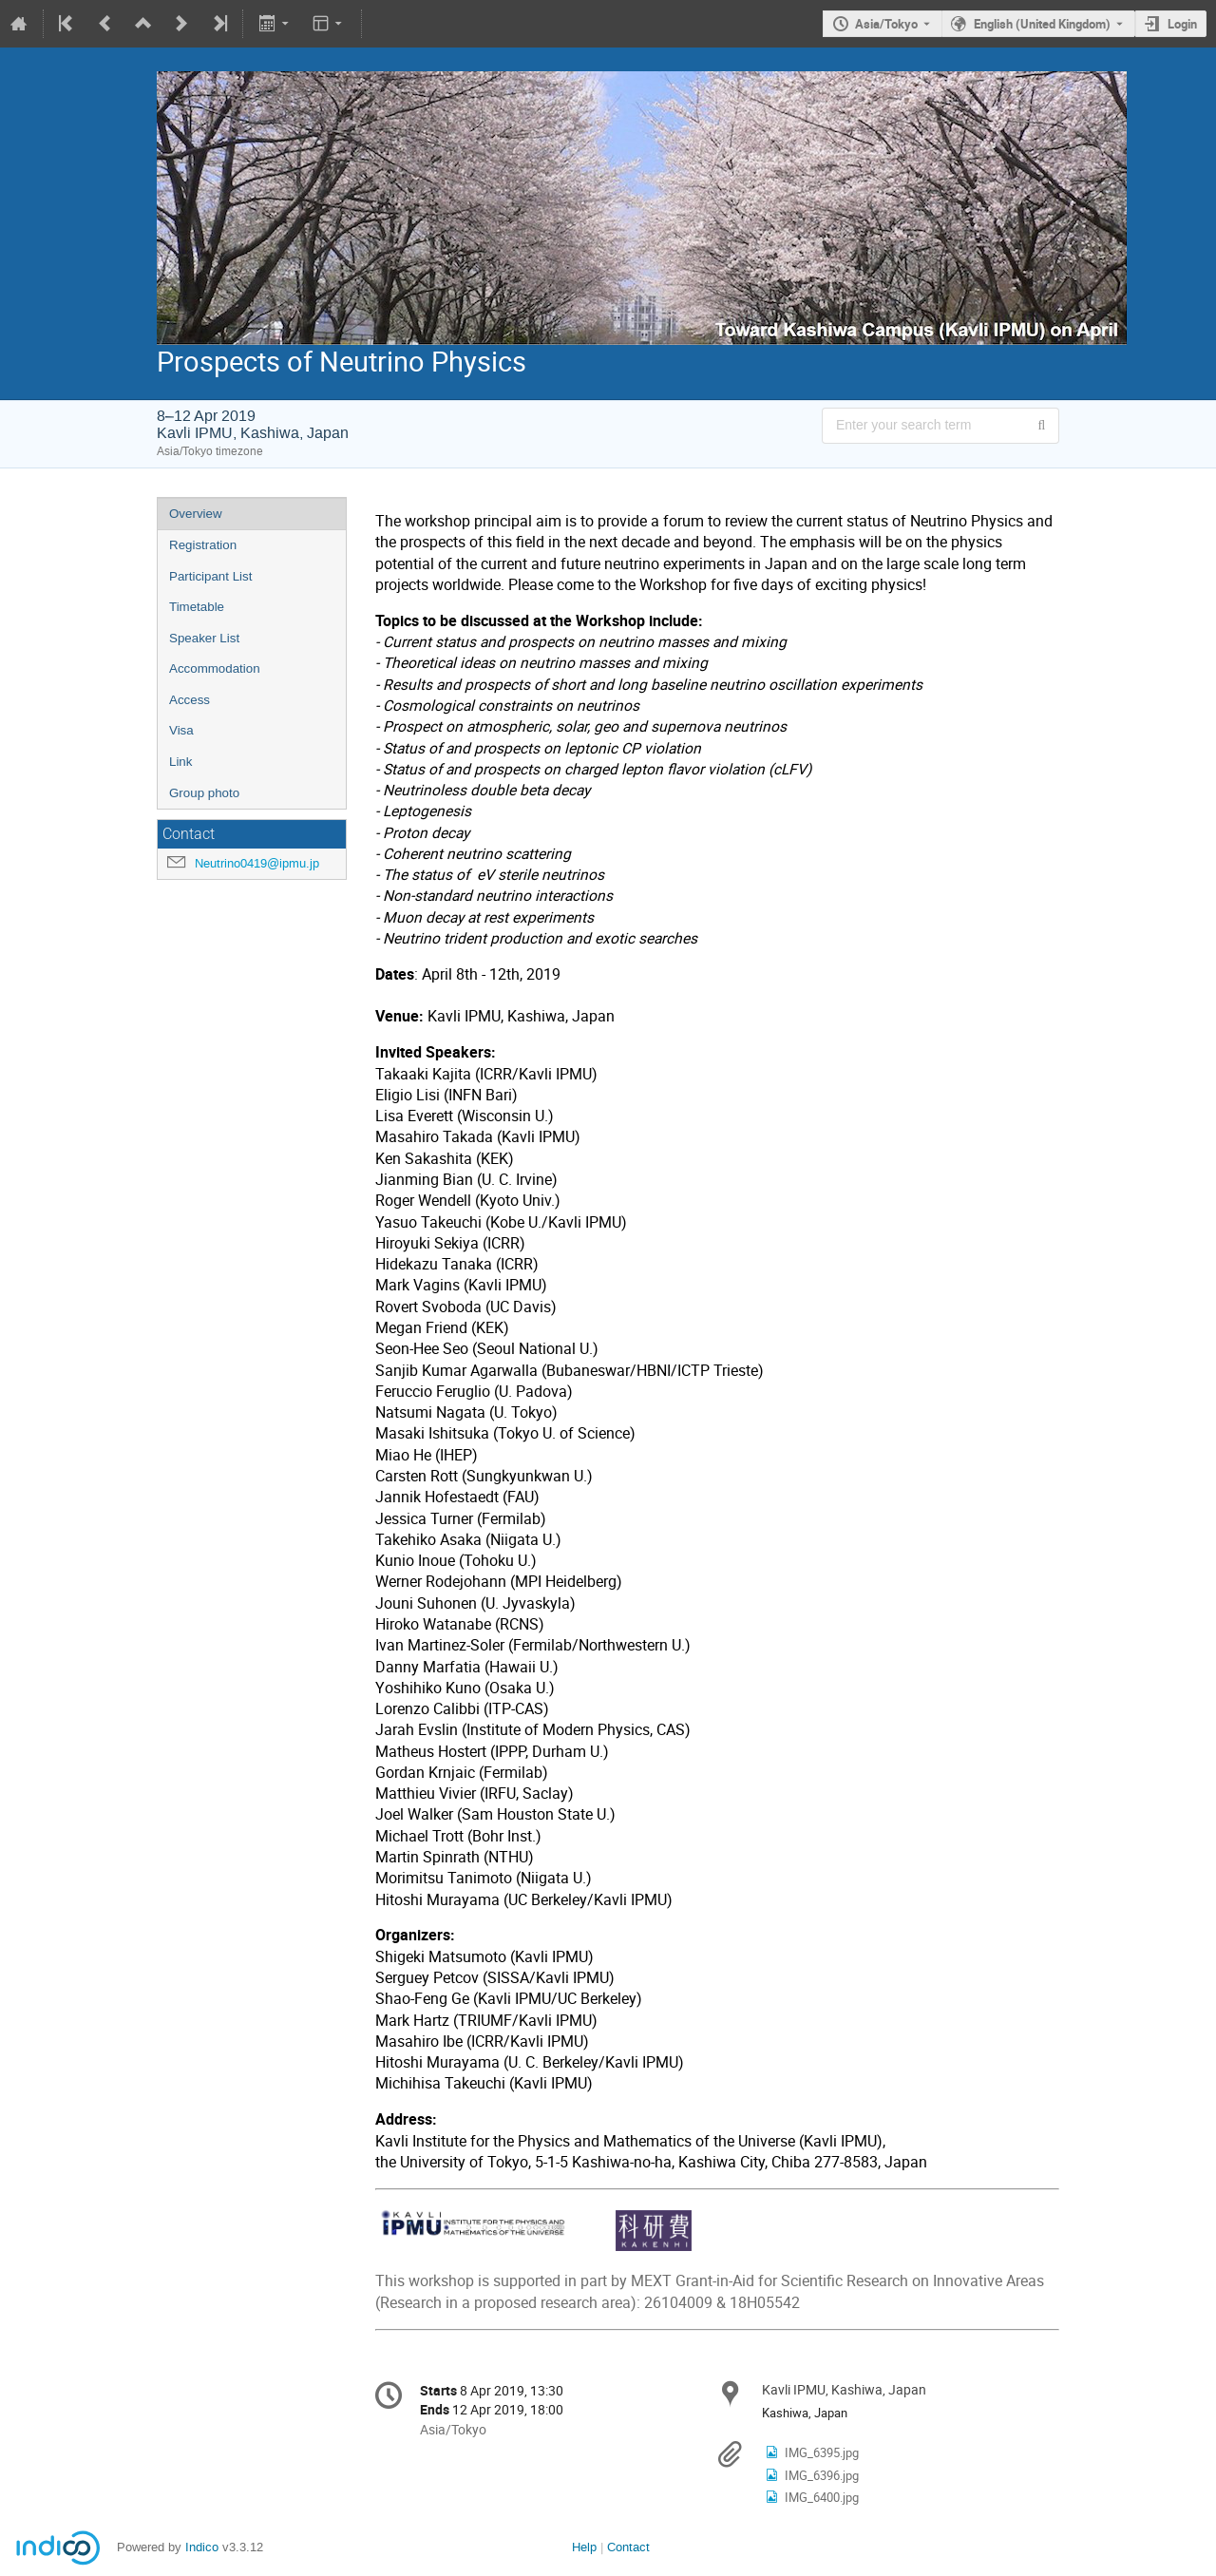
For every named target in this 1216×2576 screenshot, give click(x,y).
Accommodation (214, 668)
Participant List (210, 576)
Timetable (196, 607)
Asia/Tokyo (886, 23)
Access (189, 700)
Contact (628, 2547)
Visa (181, 730)
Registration (203, 545)
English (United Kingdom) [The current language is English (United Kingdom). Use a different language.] (1042, 23)
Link (180, 761)
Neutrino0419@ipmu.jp (257, 863)
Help (584, 2547)
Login (1182, 23)
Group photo (204, 793)
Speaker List (204, 638)
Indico (201, 2547)
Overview (195, 513)
